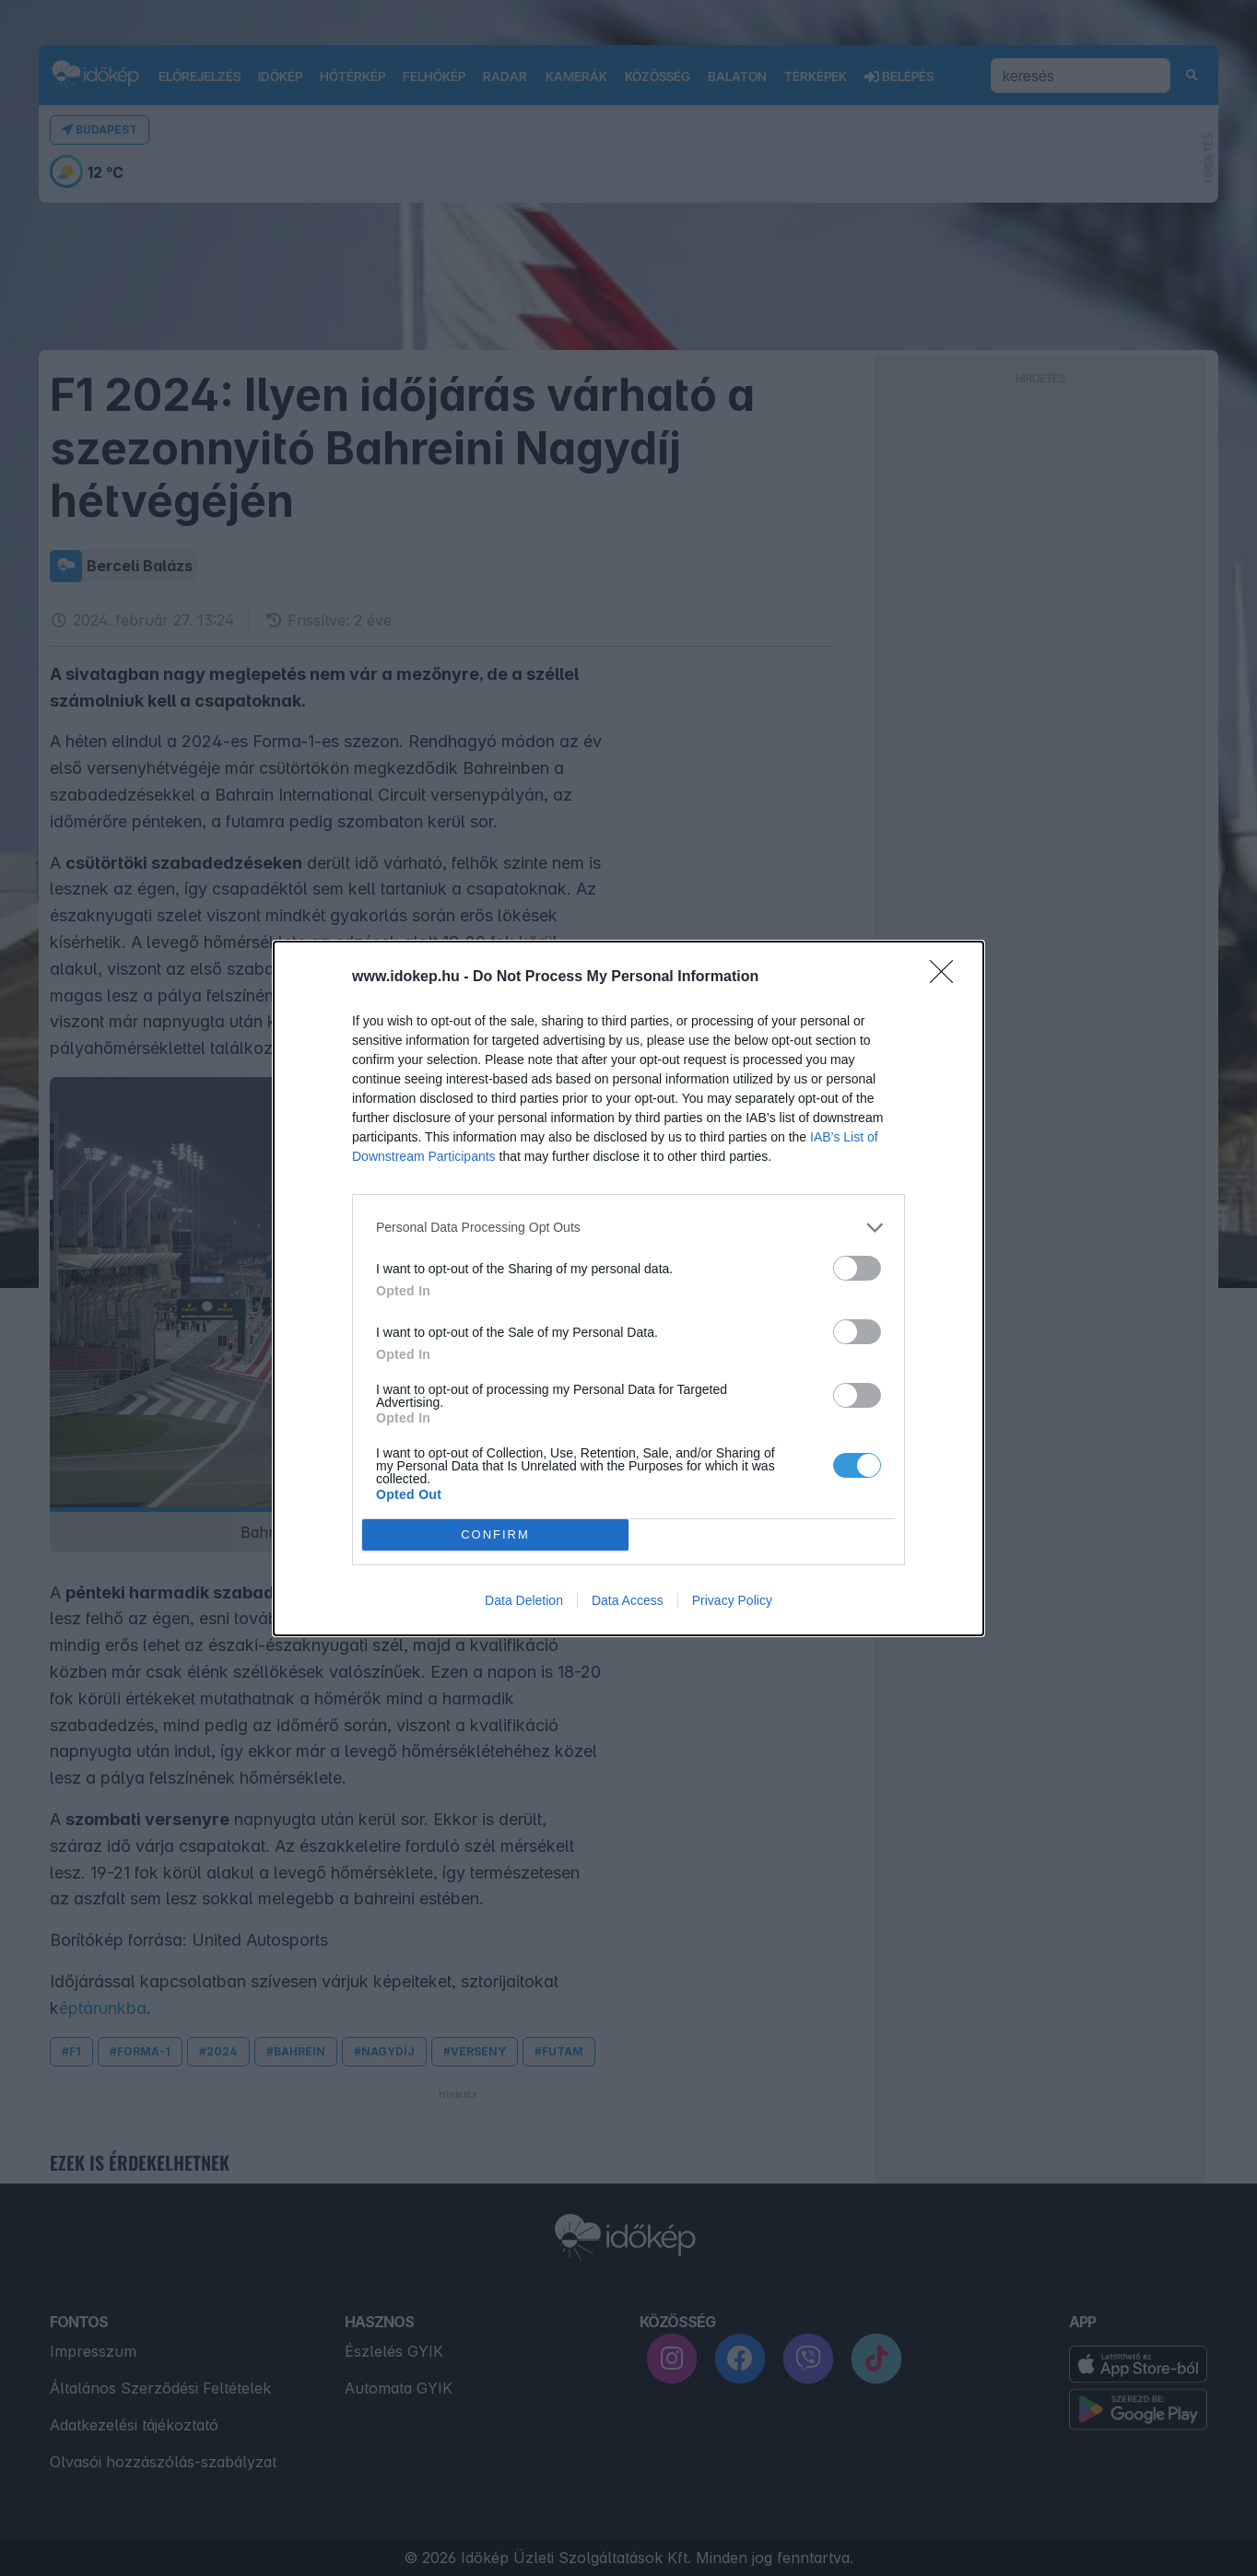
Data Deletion (524, 1600)
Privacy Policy (732, 1600)
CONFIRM (495, 1533)
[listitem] (628, 1227)
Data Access (628, 1600)
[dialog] (628, 1288)
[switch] (857, 1268)
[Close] (947, 977)
